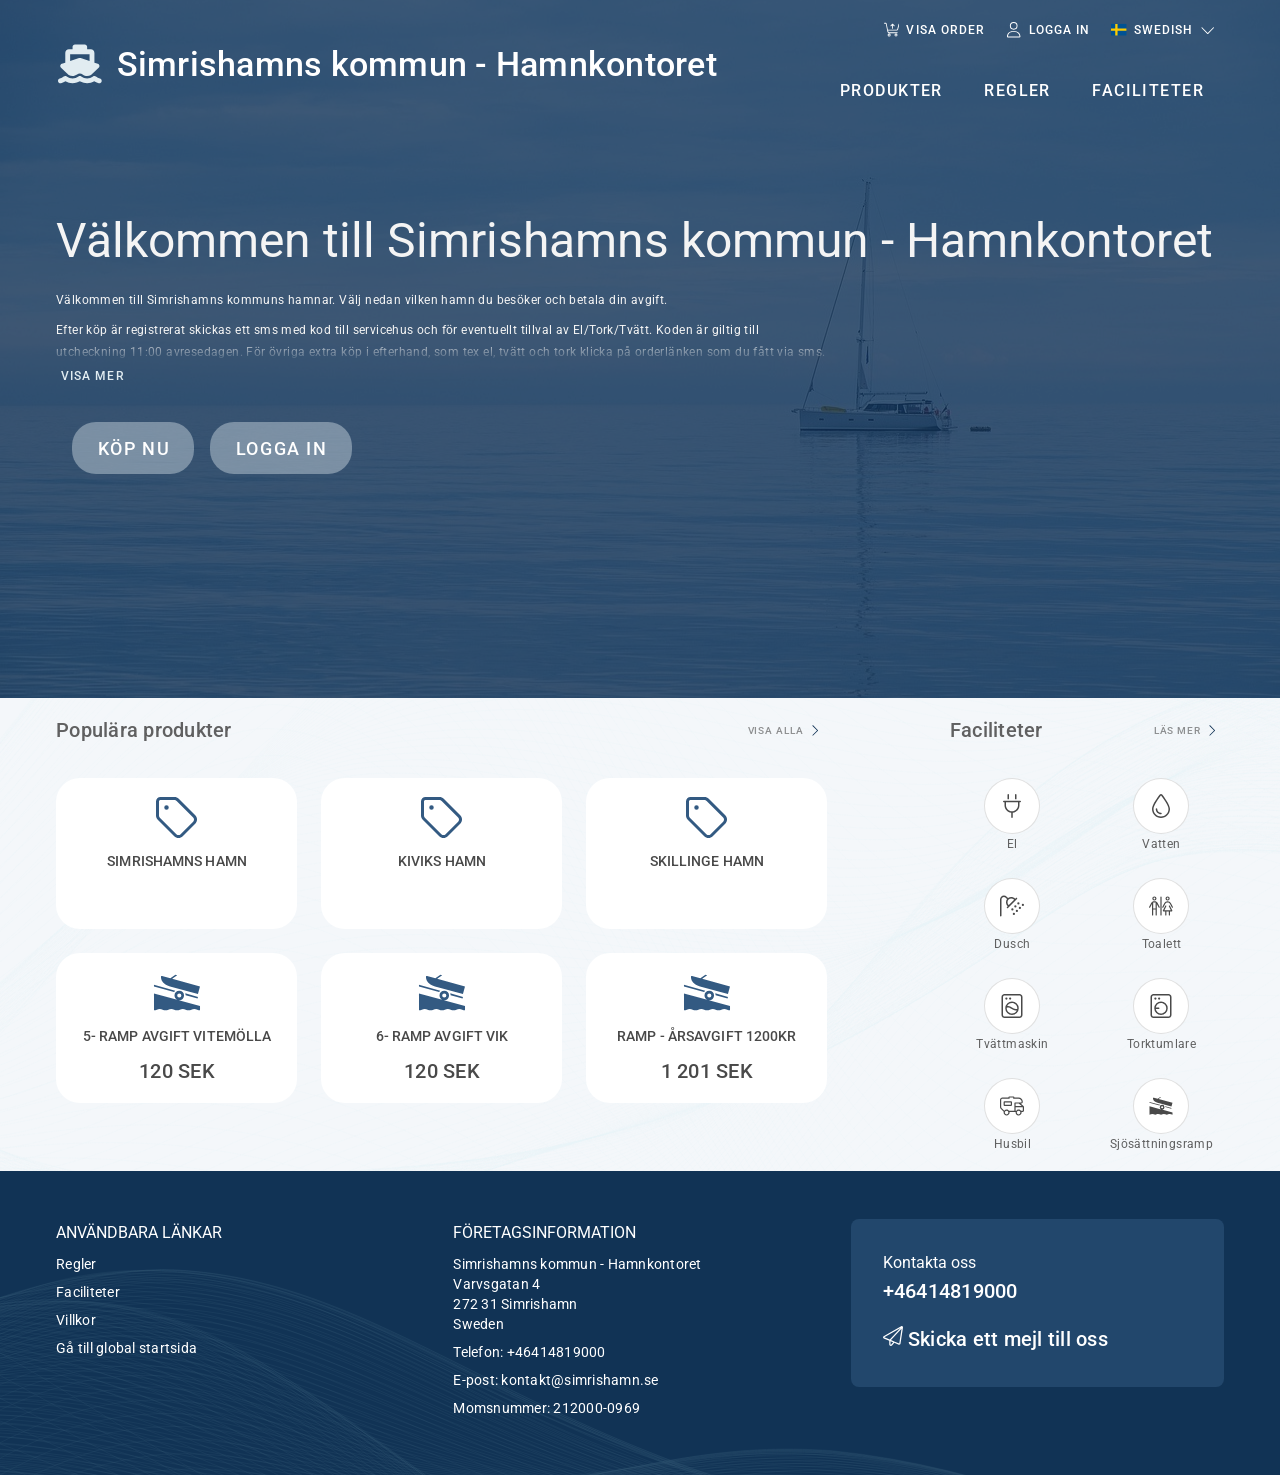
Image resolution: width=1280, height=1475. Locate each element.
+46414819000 (556, 1352)
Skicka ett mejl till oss (995, 1339)
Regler (76, 1264)
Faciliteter (88, 1292)
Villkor (76, 1320)
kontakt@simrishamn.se (579, 1380)
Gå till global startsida (126, 1348)
